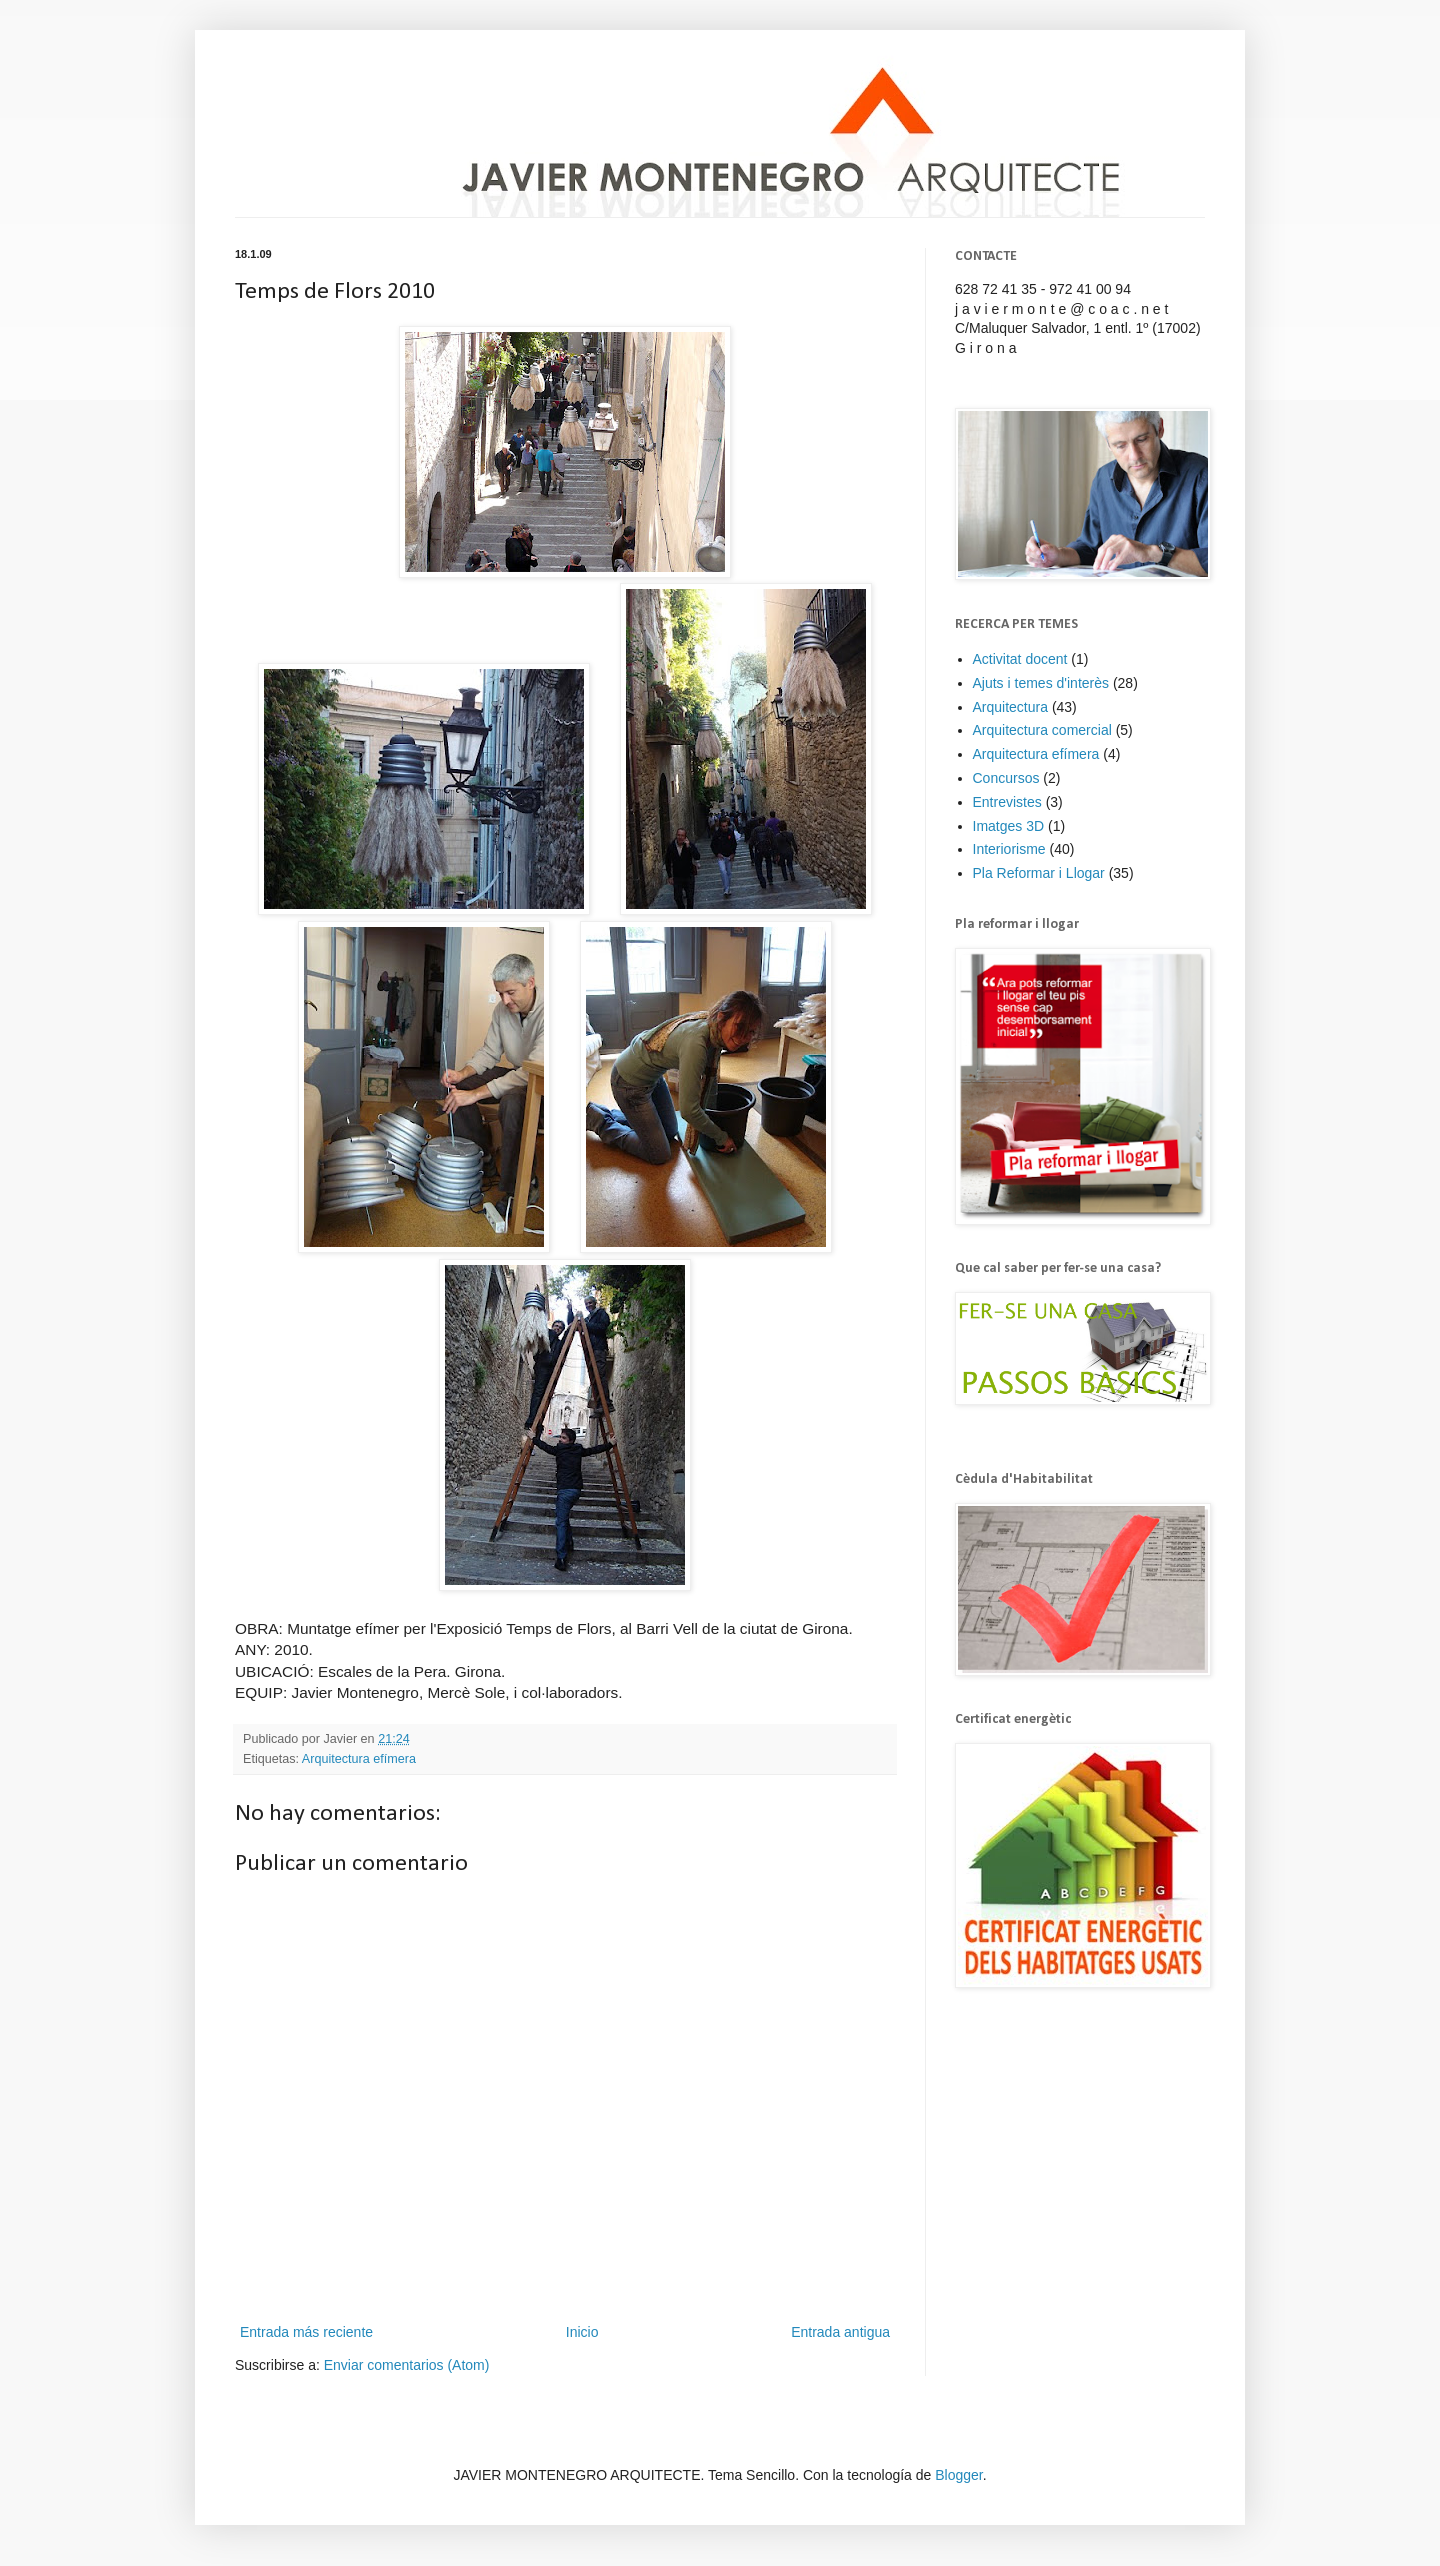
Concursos (1006, 778)
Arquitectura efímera (359, 1759)
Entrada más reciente (306, 2332)
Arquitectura (1010, 707)
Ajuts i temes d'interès (1041, 683)
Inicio (582, 2332)
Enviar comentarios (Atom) (407, 2365)
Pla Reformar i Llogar (1039, 873)
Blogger (958, 2475)
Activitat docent (1020, 659)
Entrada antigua (840, 2332)
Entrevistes (1007, 802)
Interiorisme (1009, 849)
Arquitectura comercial (1042, 730)
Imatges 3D (1009, 826)
